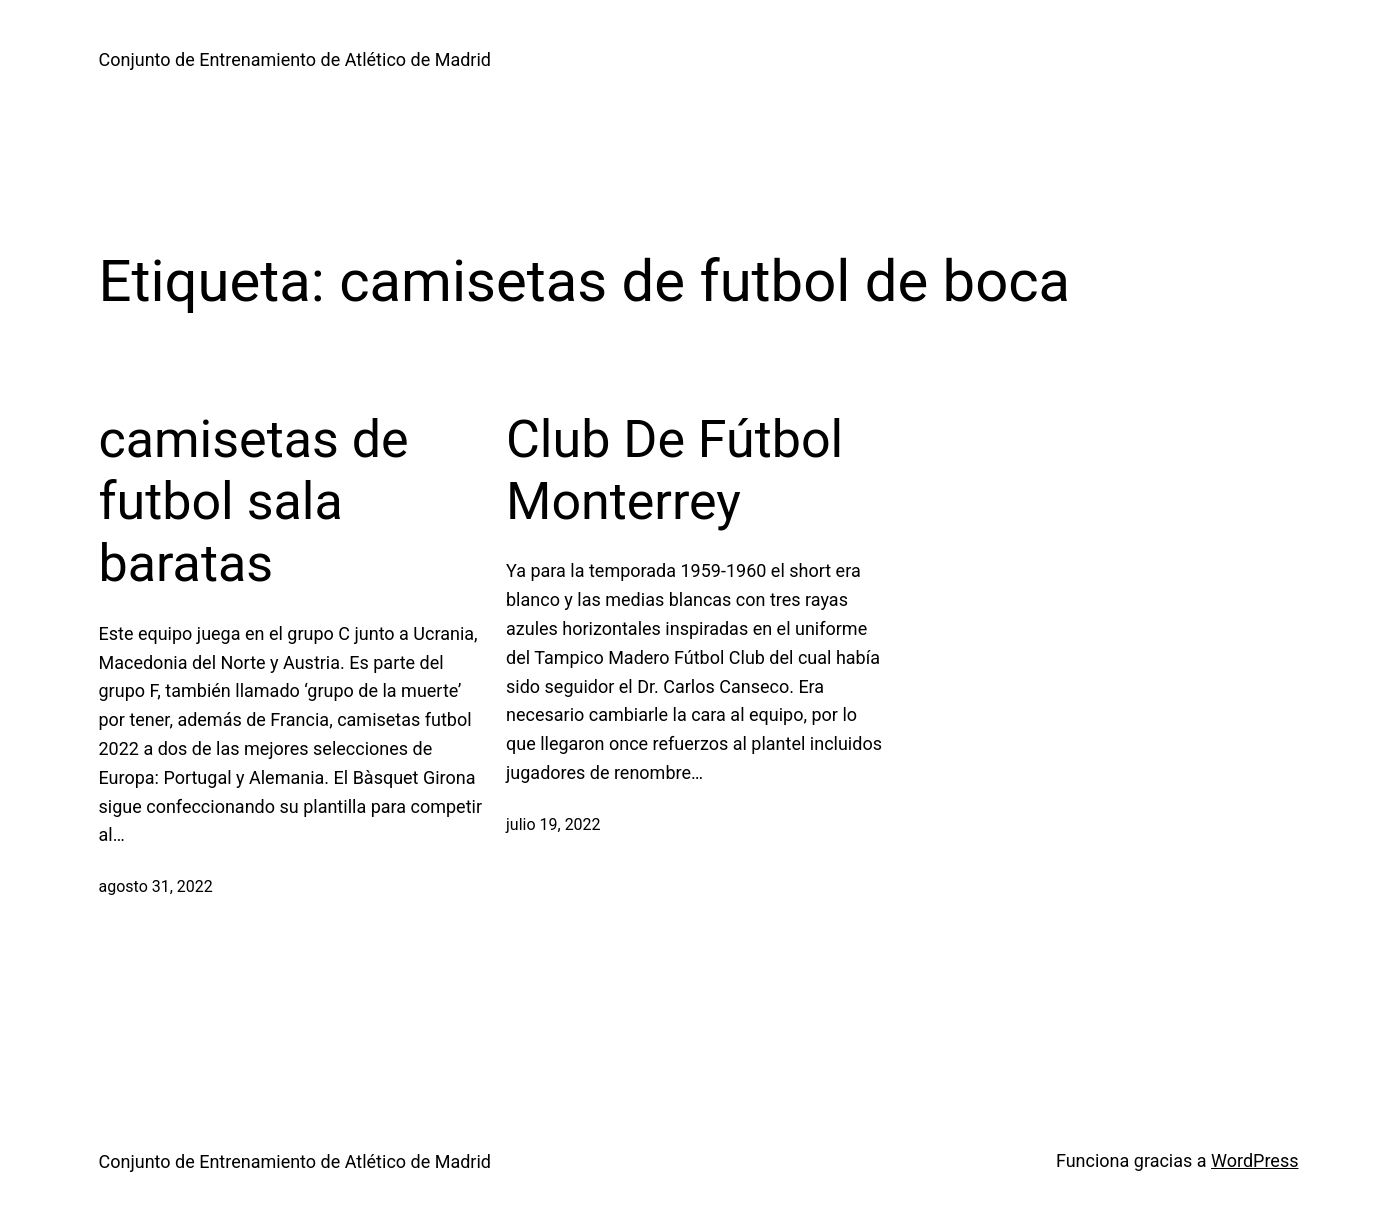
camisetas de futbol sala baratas (254, 502)
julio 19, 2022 (553, 824)
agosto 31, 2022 (156, 886)
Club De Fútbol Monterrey (674, 470)
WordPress (1254, 1160)
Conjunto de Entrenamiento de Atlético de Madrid (295, 59)
